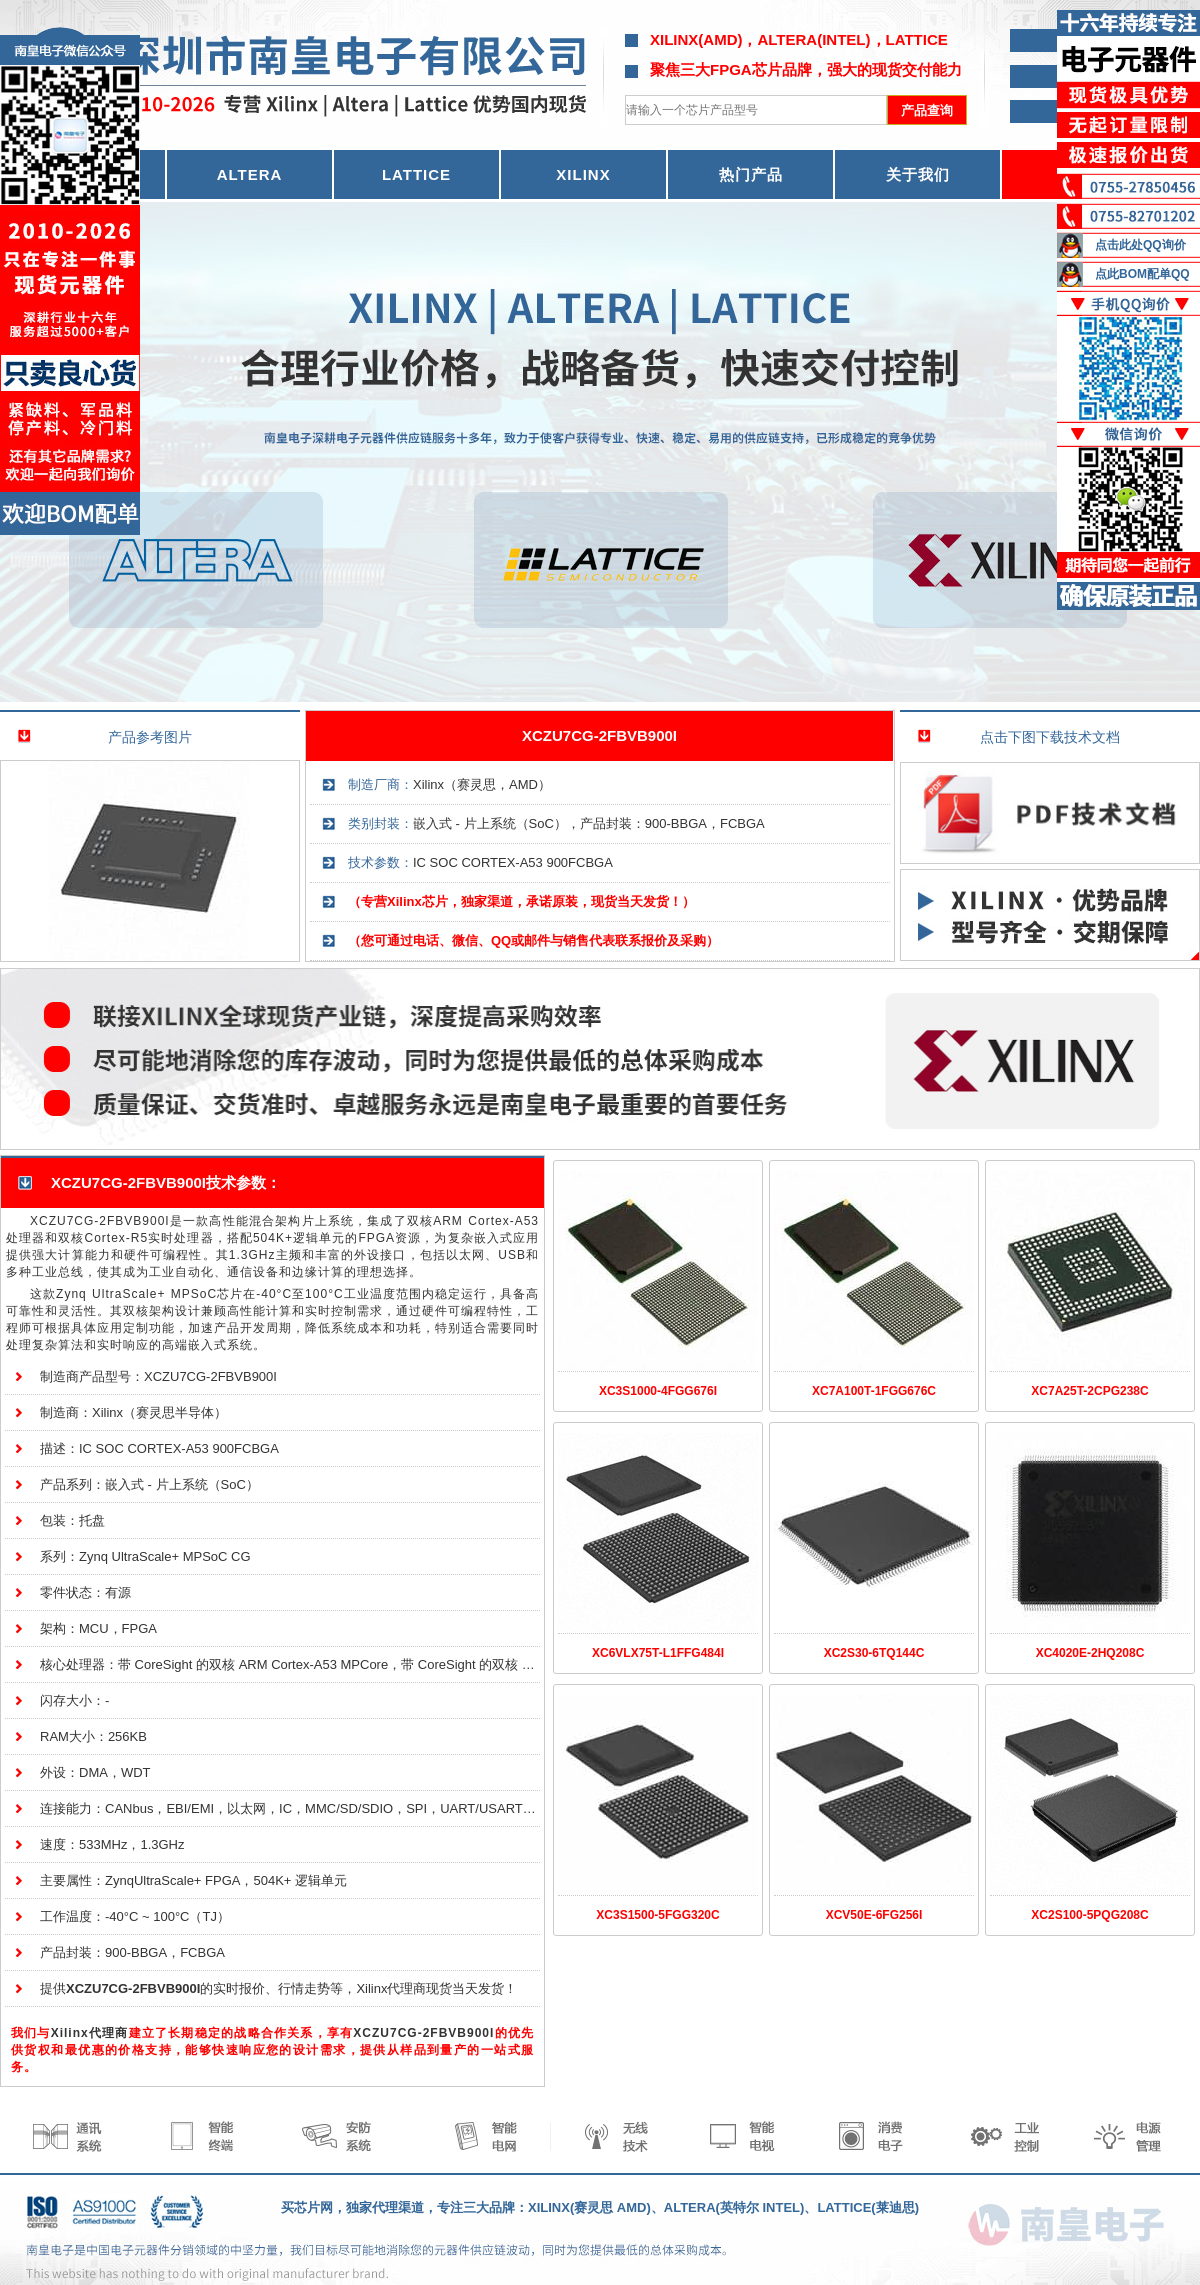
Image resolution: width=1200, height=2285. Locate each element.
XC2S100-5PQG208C (1089, 1915)
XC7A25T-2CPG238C (1089, 1391)
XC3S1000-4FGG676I (658, 1391)
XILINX (583, 174)
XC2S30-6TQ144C (874, 1653)
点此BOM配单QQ (1142, 274)
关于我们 (918, 174)
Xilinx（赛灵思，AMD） (482, 784)
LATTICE (416, 174)
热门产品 (751, 174)
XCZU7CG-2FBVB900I (599, 735)
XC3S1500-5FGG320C (657, 1915)
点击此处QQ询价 (1140, 245)
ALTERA (250, 174)
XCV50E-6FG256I (874, 1915)
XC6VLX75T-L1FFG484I (658, 1653)
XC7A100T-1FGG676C (874, 1391)
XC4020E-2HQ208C (1090, 1653)
